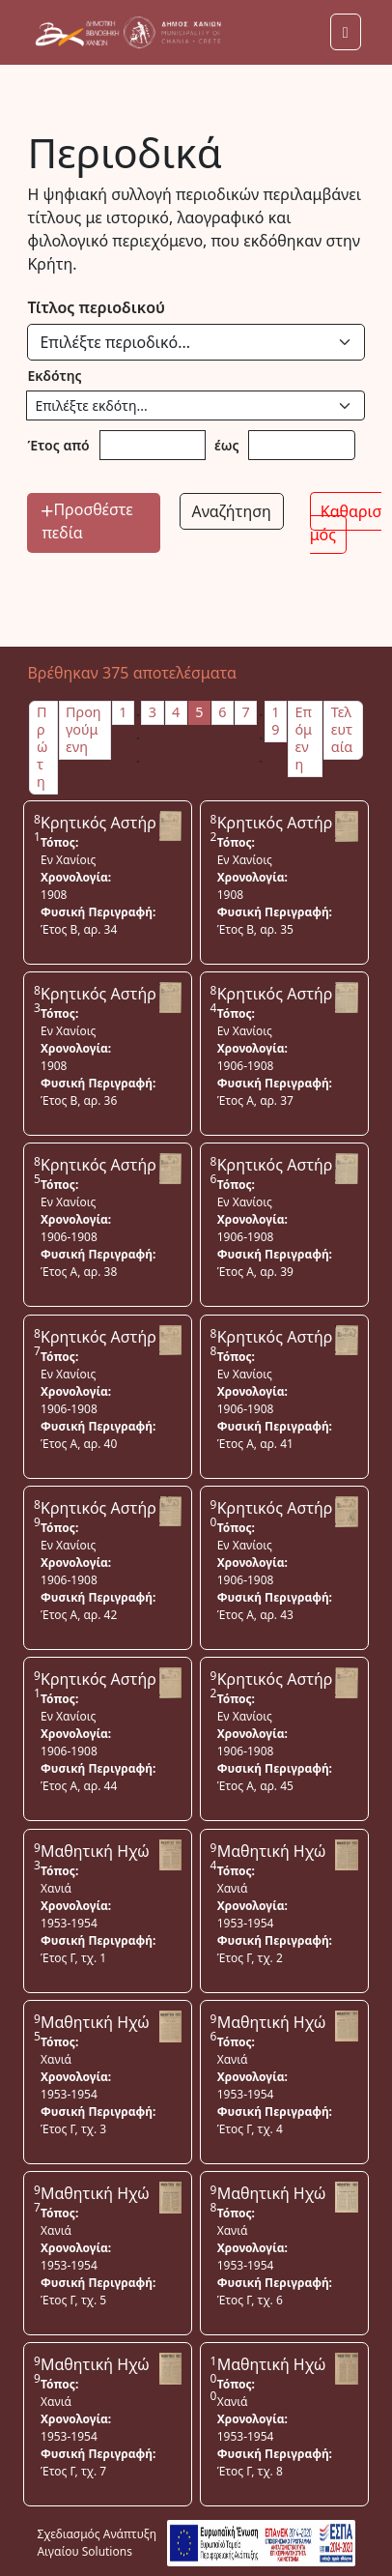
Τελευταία (341, 729)
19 (275, 720)
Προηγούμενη (83, 729)
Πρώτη (42, 747)
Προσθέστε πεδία (87, 521)
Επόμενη (303, 738)
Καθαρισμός (346, 523)
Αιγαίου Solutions (84, 2551)
